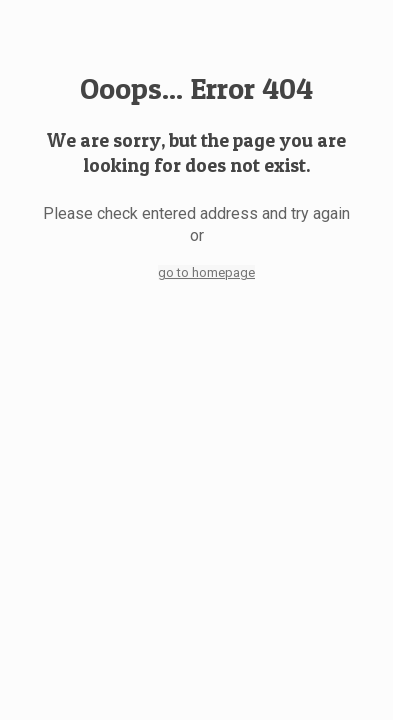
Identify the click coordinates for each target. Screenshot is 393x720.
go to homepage (206, 272)
